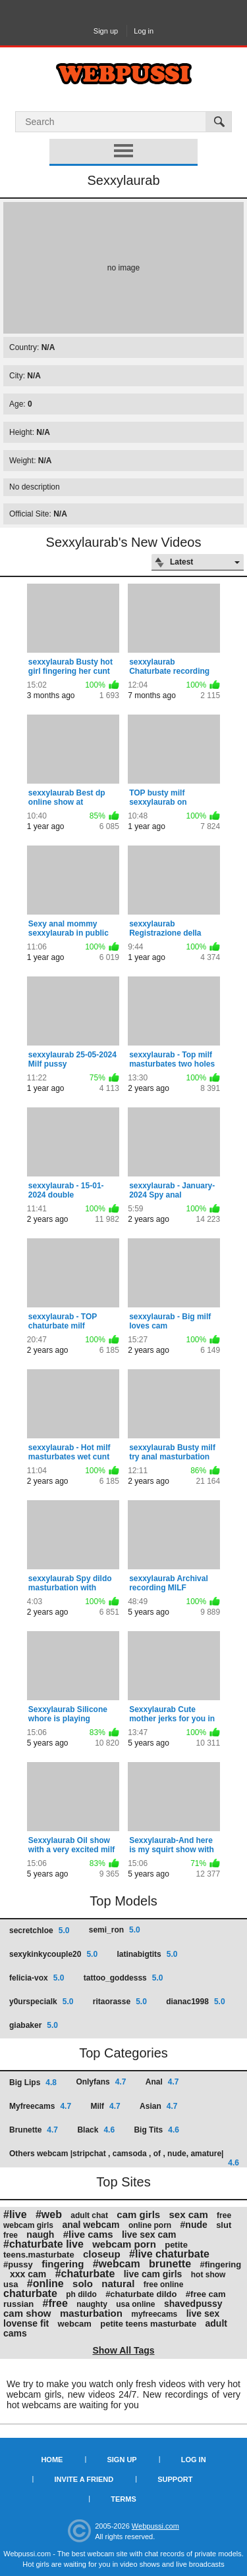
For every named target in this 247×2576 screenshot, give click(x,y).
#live (15, 2214)
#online (45, 2283)
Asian (158, 2106)
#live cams (88, 2234)
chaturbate (30, 2293)
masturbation (91, 2313)
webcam (75, 2324)
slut (223, 2225)
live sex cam (149, 2234)
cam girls (138, 2214)
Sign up (106, 31)
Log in (143, 31)
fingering (62, 2263)
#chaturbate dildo (141, 2294)
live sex (203, 2313)
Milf (105, 2106)
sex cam (188, 2214)
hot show (208, 2274)
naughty (91, 2304)
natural (117, 2283)
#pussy (18, 2264)
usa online (135, 2304)
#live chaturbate (169, 2254)
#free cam (206, 2294)
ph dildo (81, 2294)
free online (164, 2284)
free (10, 2235)
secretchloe (39, 1930)
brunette (170, 2263)
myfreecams (154, 2314)
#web (49, 2214)
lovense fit (26, 2323)
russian (18, 2304)
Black (96, 2129)
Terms (123, 2499)
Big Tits (156, 2129)
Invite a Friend (84, 2479)
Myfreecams (40, 2106)
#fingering (220, 2264)
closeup (102, 2254)
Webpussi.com (155, 2526)
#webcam (116, 2263)
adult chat (89, 2215)
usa (10, 2284)
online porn (149, 2225)
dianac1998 (195, 2001)
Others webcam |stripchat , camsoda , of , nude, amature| (124, 2158)
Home (52, 2459)
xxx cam (28, 2274)
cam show (27, 2313)
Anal (162, 2081)
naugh (40, 2234)
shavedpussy (193, 2303)
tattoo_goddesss (123, 1978)
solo (82, 2283)
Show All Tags (123, 2350)
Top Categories (123, 2053)
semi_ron (114, 1929)
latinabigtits (147, 1954)
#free (55, 2303)
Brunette (33, 2129)
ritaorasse (120, 2001)
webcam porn (124, 2244)
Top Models (123, 1901)
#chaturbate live (43, 2244)
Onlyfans (101, 2081)
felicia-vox (36, 1978)
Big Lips (33, 2082)
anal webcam (90, 2224)
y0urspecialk (41, 2001)
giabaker (33, 2025)
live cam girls (153, 2274)
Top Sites (123, 2182)
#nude (193, 2224)
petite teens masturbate (148, 2324)
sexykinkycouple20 (53, 1954)
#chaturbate (85, 2273)
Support (174, 2479)
